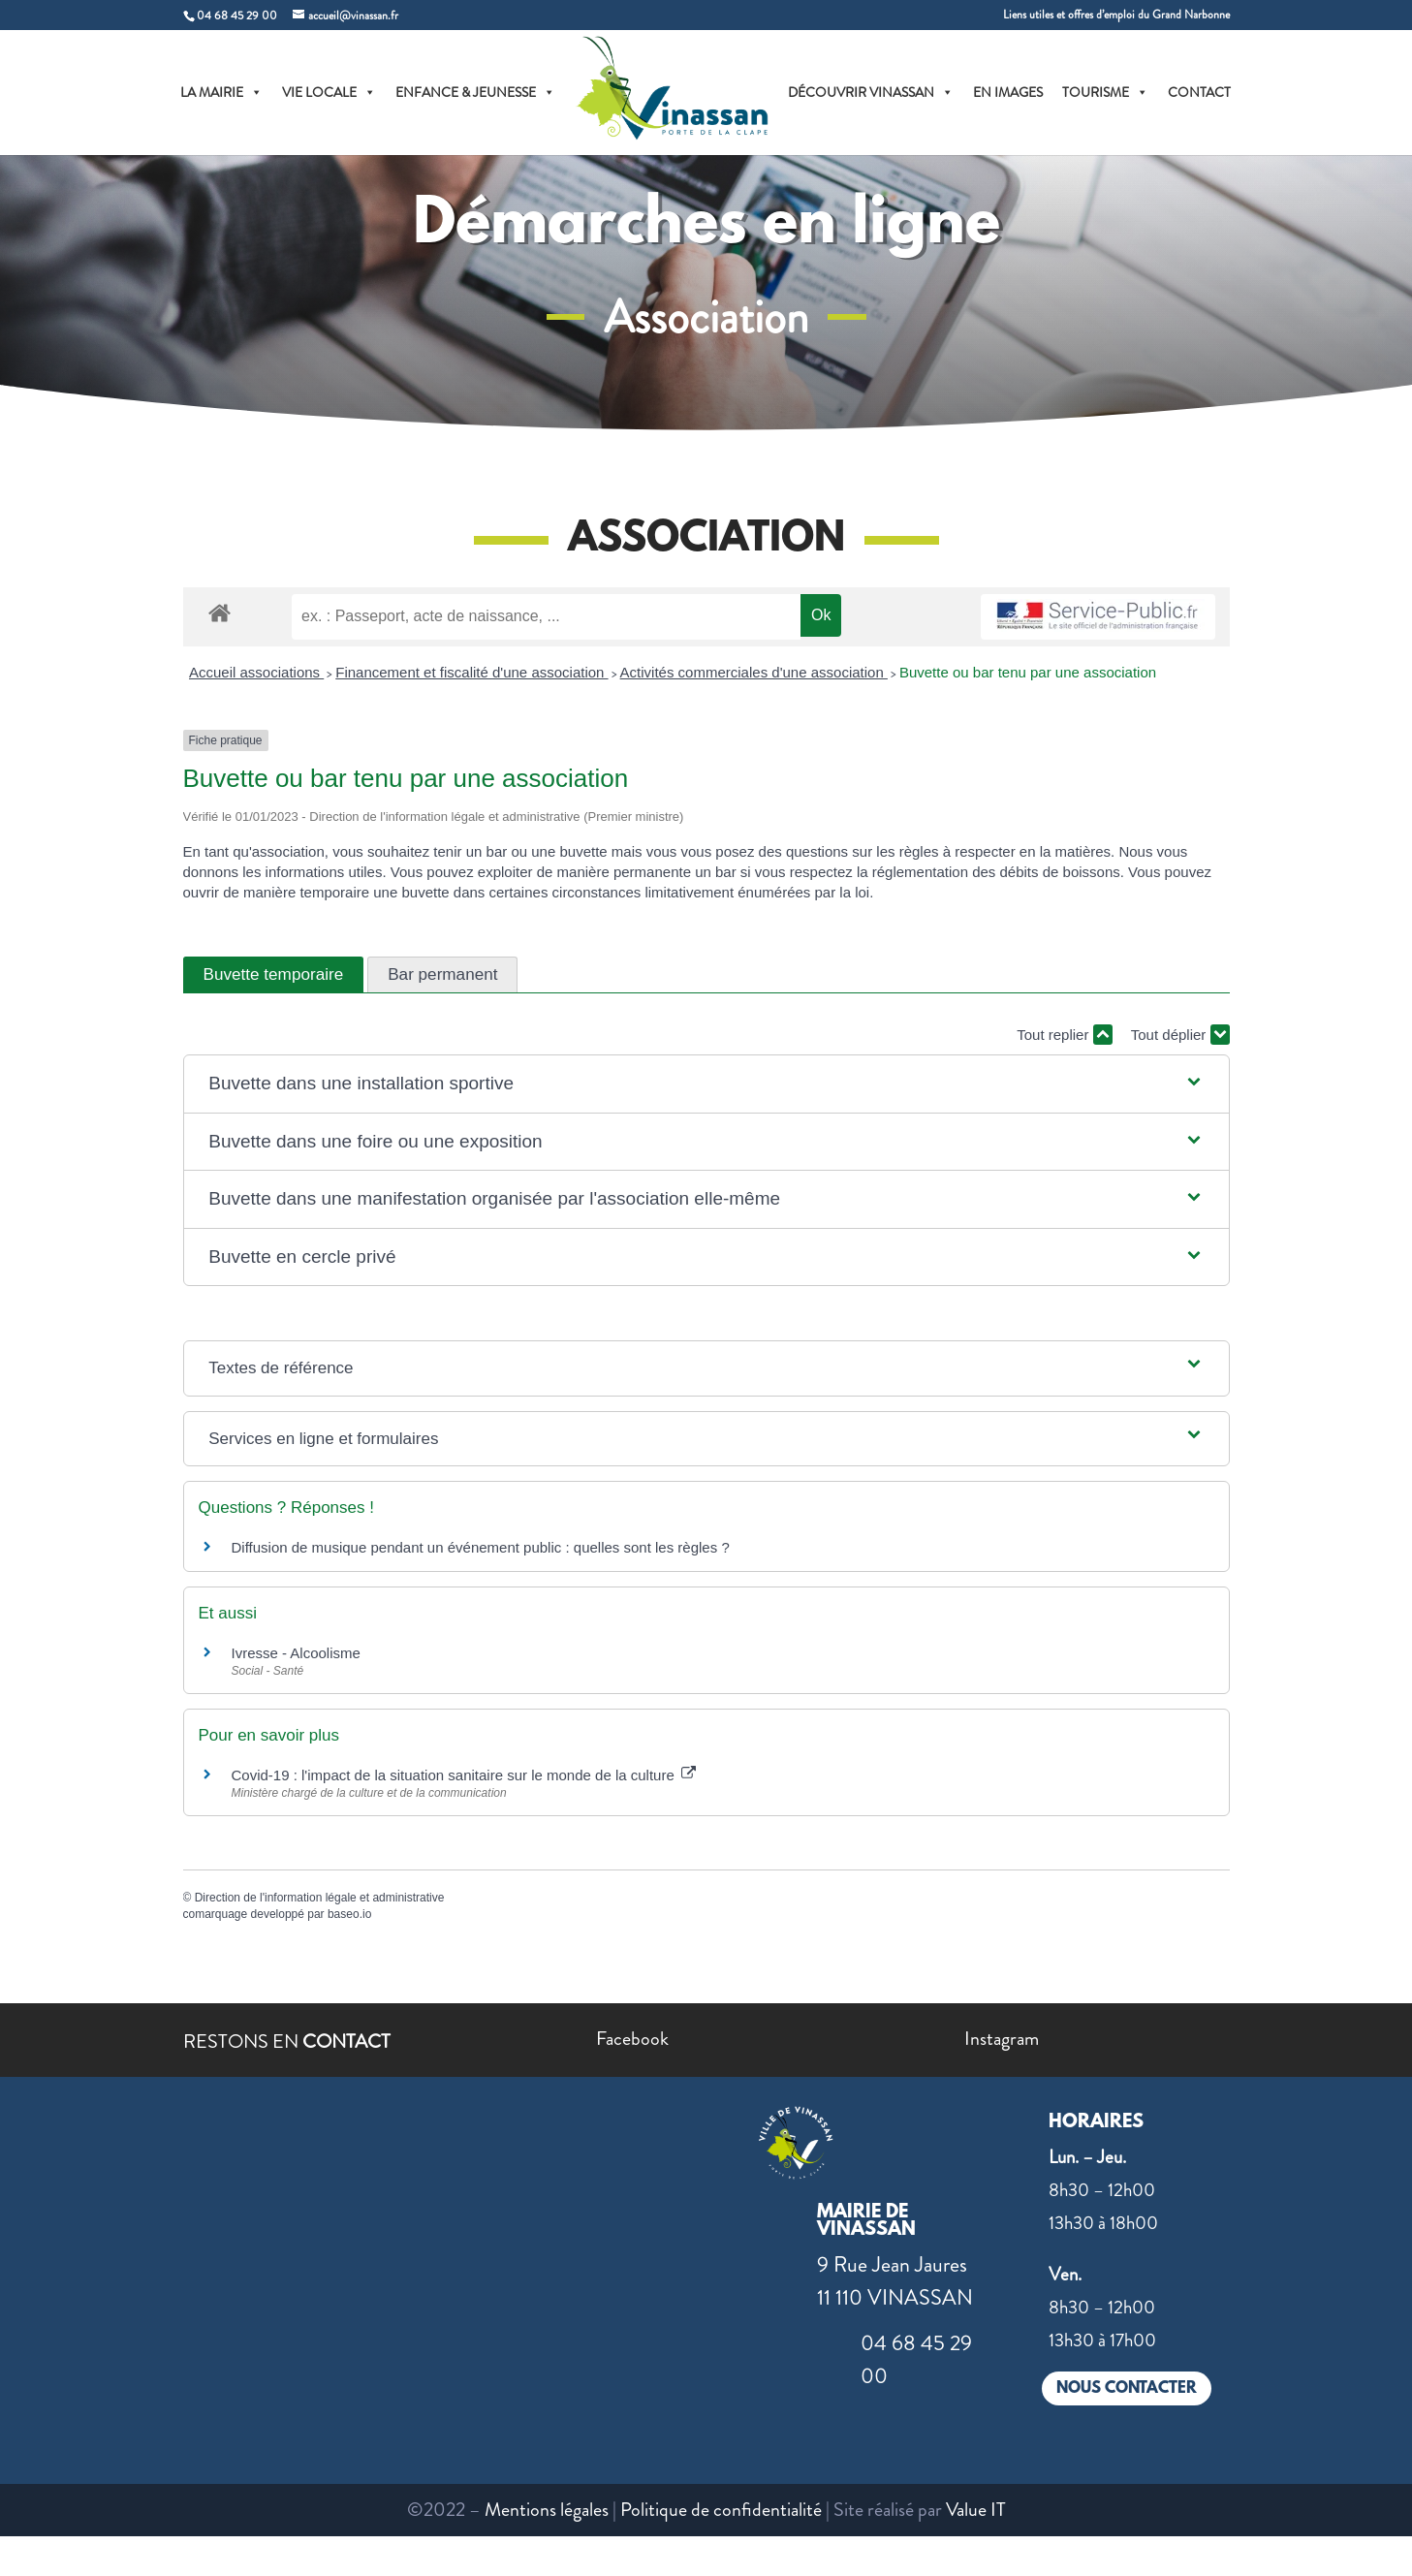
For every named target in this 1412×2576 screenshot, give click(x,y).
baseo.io (349, 1914)
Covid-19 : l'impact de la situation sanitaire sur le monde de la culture (464, 1775)
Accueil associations (256, 672)
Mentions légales (547, 2510)
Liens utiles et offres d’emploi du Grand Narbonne (1116, 16)
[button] (705, 1084)
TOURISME (1105, 92)
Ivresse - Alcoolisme (296, 1653)
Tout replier (1064, 1034)
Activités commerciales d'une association (754, 672)
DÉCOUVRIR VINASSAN (871, 92)
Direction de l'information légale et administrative (320, 1897)
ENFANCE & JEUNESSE (475, 92)
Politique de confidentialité (721, 2510)
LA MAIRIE (221, 92)
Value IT (976, 2510)
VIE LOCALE (329, 92)
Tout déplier (1180, 1034)
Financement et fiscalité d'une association (471, 672)
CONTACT (1199, 92)
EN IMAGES (1008, 92)
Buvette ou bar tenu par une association (1027, 672)
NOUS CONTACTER (1126, 2388)
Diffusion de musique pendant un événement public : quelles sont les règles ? (481, 1547)
